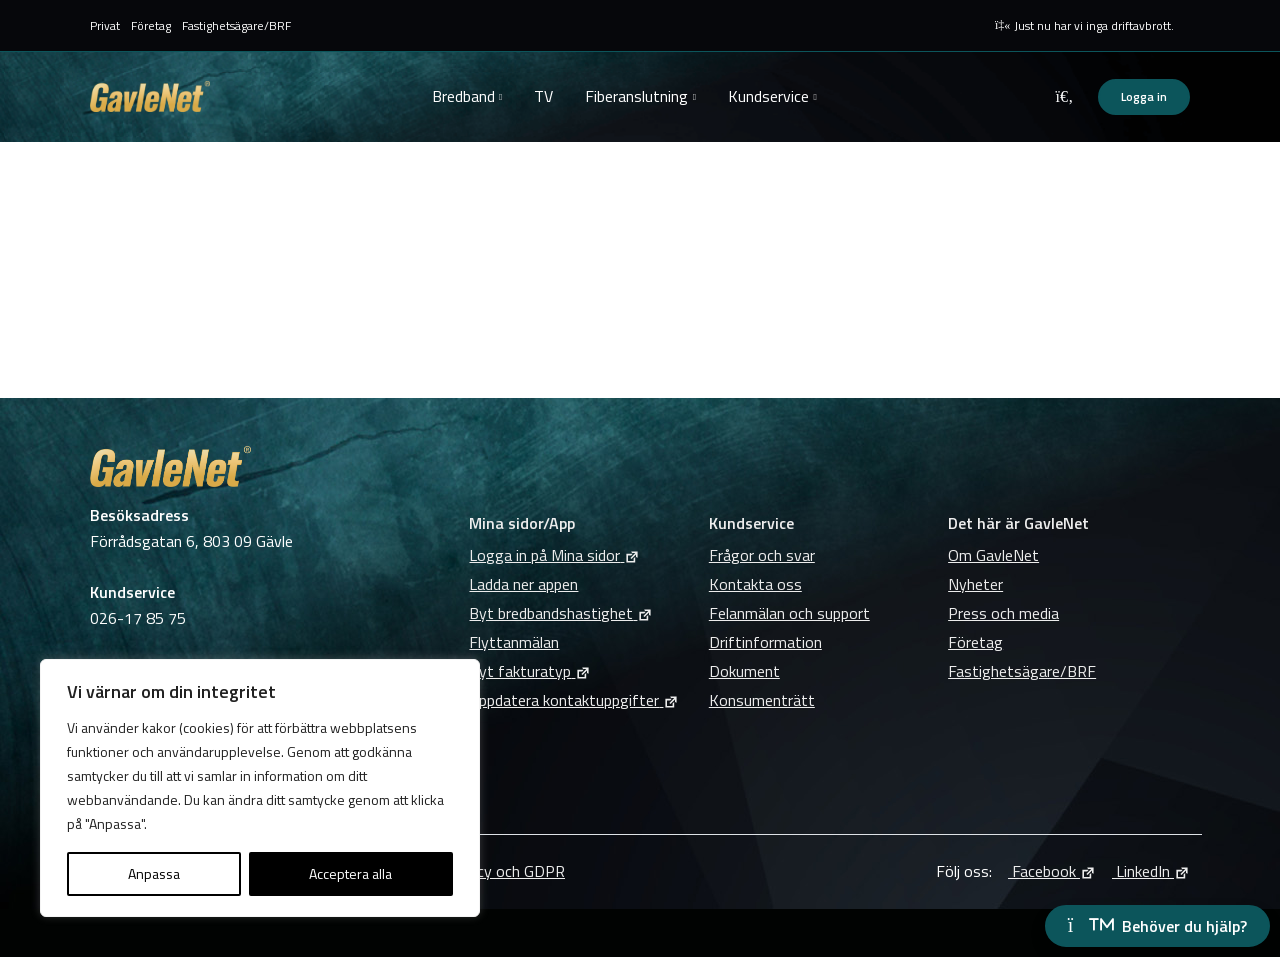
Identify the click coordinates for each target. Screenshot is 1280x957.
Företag (151, 25)
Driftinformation (765, 642)
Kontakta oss (755, 584)
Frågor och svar (762, 555)
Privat (105, 25)
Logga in (1144, 96)
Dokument (744, 671)
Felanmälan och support (789, 613)
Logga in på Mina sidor (554, 555)
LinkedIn (1151, 871)
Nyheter (975, 584)
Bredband (463, 96)
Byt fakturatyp (530, 671)
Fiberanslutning (636, 96)
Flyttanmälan (514, 642)
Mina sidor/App (522, 523)
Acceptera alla (350, 873)
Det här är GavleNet (1018, 523)
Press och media (1003, 613)
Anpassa (154, 873)
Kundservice (768, 96)
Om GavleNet (993, 555)
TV (543, 96)
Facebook (1052, 871)
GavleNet (150, 96)
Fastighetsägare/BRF (236, 25)
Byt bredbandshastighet (561, 613)
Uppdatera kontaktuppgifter (574, 700)
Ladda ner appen (523, 584)
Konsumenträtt (762, 700)
